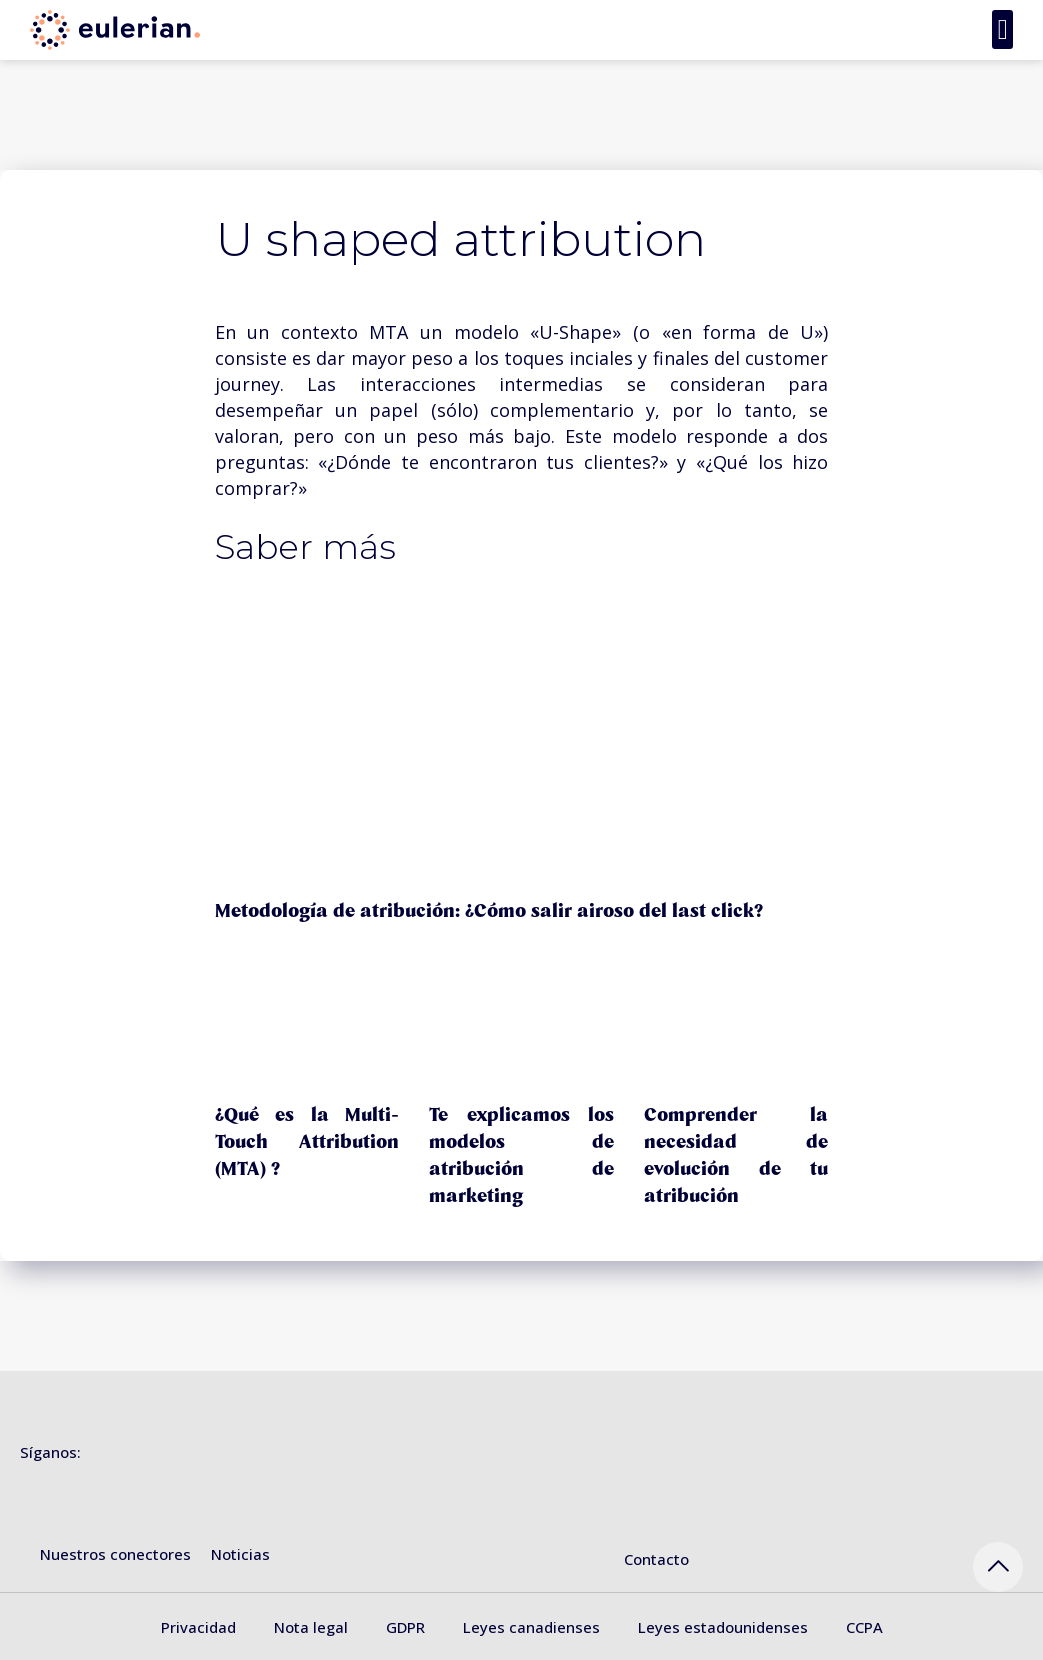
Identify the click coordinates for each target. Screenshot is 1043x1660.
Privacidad (198, 1627)
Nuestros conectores (115, 1554)
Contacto (656, 1559)
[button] (1002, 29)
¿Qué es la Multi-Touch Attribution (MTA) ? (307, 1142)
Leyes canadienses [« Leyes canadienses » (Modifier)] (531, 1627)
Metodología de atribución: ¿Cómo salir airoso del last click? (489, 911)
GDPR (405, 1627)
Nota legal (311, 1627)
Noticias (240, 1554)
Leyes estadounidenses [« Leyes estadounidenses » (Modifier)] (723, 1627)
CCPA (864, 1627)
